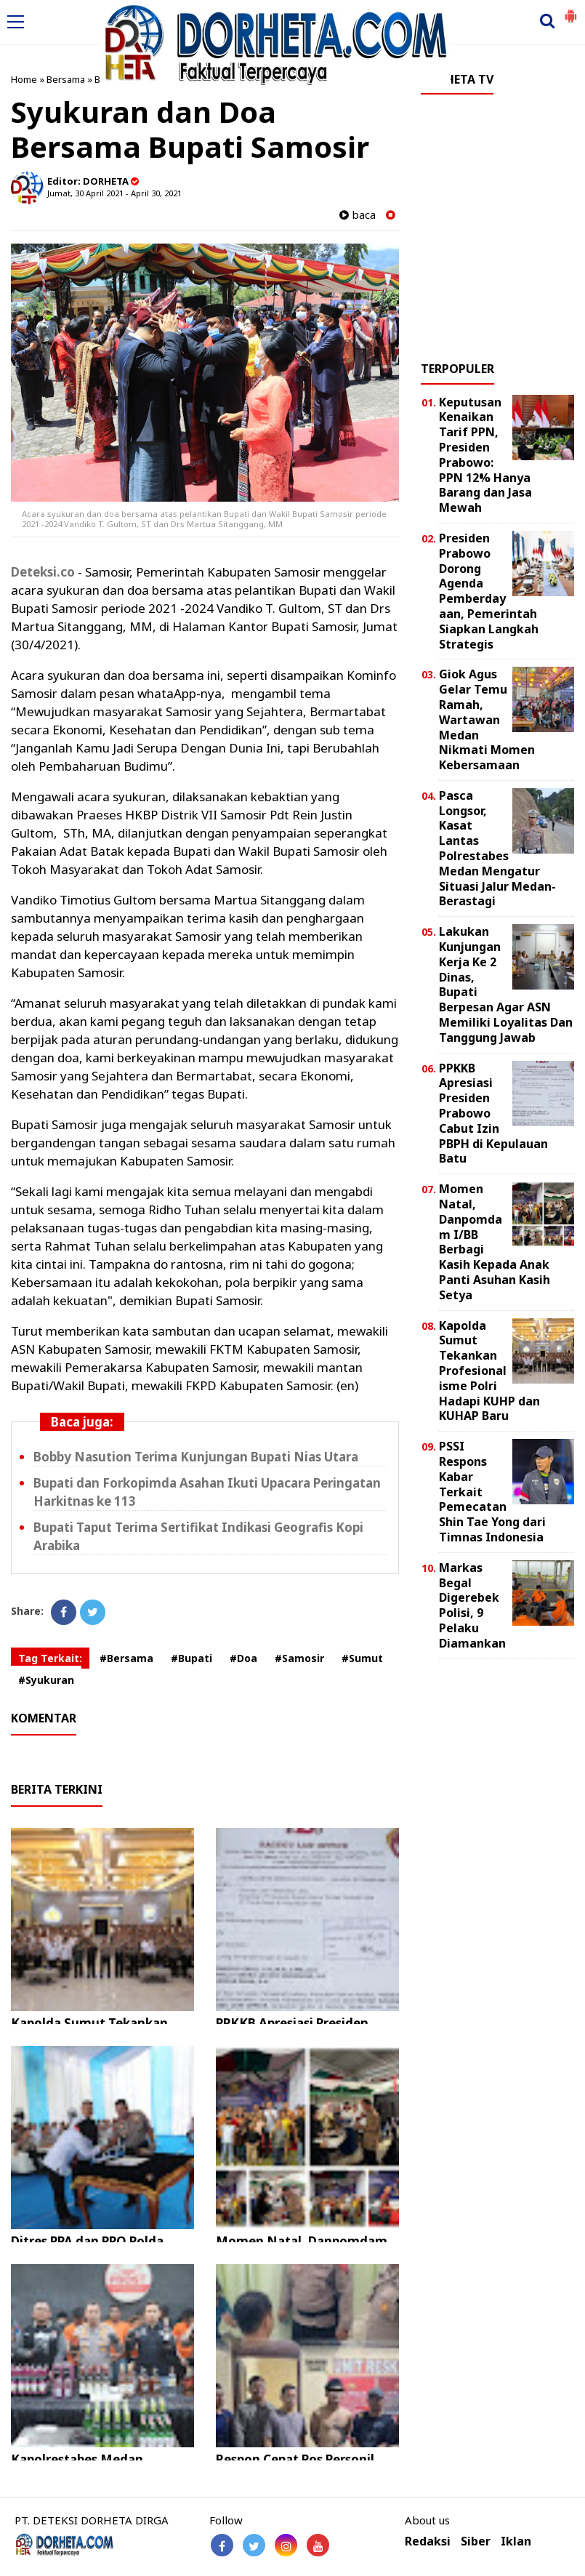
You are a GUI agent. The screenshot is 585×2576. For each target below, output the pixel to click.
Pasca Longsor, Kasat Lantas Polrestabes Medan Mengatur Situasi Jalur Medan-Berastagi (497, 848)
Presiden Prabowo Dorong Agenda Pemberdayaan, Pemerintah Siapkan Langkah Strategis (488, 591)
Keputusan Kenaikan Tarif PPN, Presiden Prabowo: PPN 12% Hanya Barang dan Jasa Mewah (485, 455)
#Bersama (126, 1658)
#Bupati (191, 1658)
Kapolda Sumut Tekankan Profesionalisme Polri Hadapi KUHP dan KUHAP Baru (489, 1370)
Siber (476, 2541)
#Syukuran (46, 1680)
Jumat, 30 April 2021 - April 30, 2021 (114, 193)
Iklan (516, 2541)
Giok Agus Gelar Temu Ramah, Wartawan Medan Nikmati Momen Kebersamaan (487, 719)
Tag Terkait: (50, 1658)
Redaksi (428, 2541)
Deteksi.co (43, 571)
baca (357, 215)
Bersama (66, 79)
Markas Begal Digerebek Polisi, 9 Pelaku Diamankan (472, 1605)
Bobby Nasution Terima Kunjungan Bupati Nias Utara (195, 1456)
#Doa (243, 1658)
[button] (570, 10)
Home (24, 79)
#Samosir (299, 1658)
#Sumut (362, 1658)
